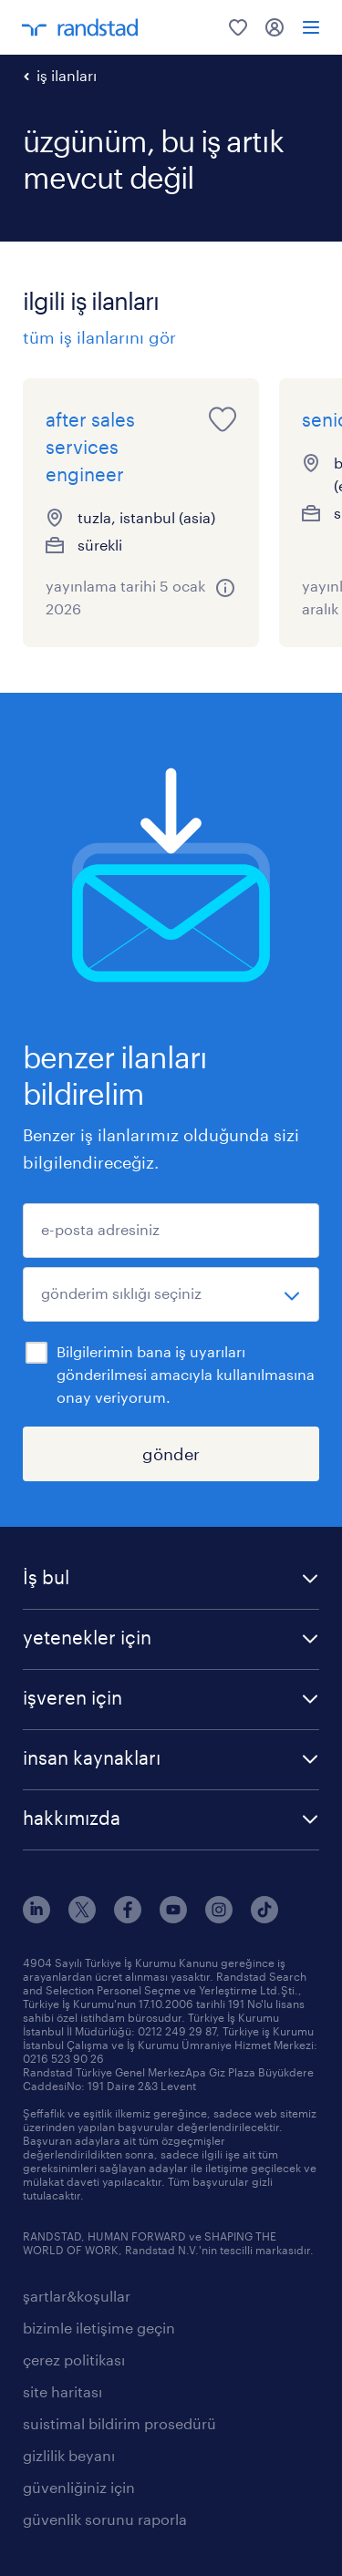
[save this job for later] (222, 419)
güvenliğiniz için (79, 2487)
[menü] (311, 27)
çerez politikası (74, 2359)
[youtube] (173, 1917)
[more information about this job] (225, 588)
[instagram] (219, 1917)
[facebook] (127, 1917)
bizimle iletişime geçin (99, 2327)
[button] (171, 1579)
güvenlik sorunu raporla (105, 2519)
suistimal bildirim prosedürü (119, 2423)
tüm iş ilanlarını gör (99, 337)
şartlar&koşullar (76, 2295)
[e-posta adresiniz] (171, 1230)
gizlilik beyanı (69, 2455)
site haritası (62, 2391)
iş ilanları (66, 75)
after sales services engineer (90, 446)
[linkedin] (36, 1917)
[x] (82, 1917)
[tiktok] (264, 1917)
